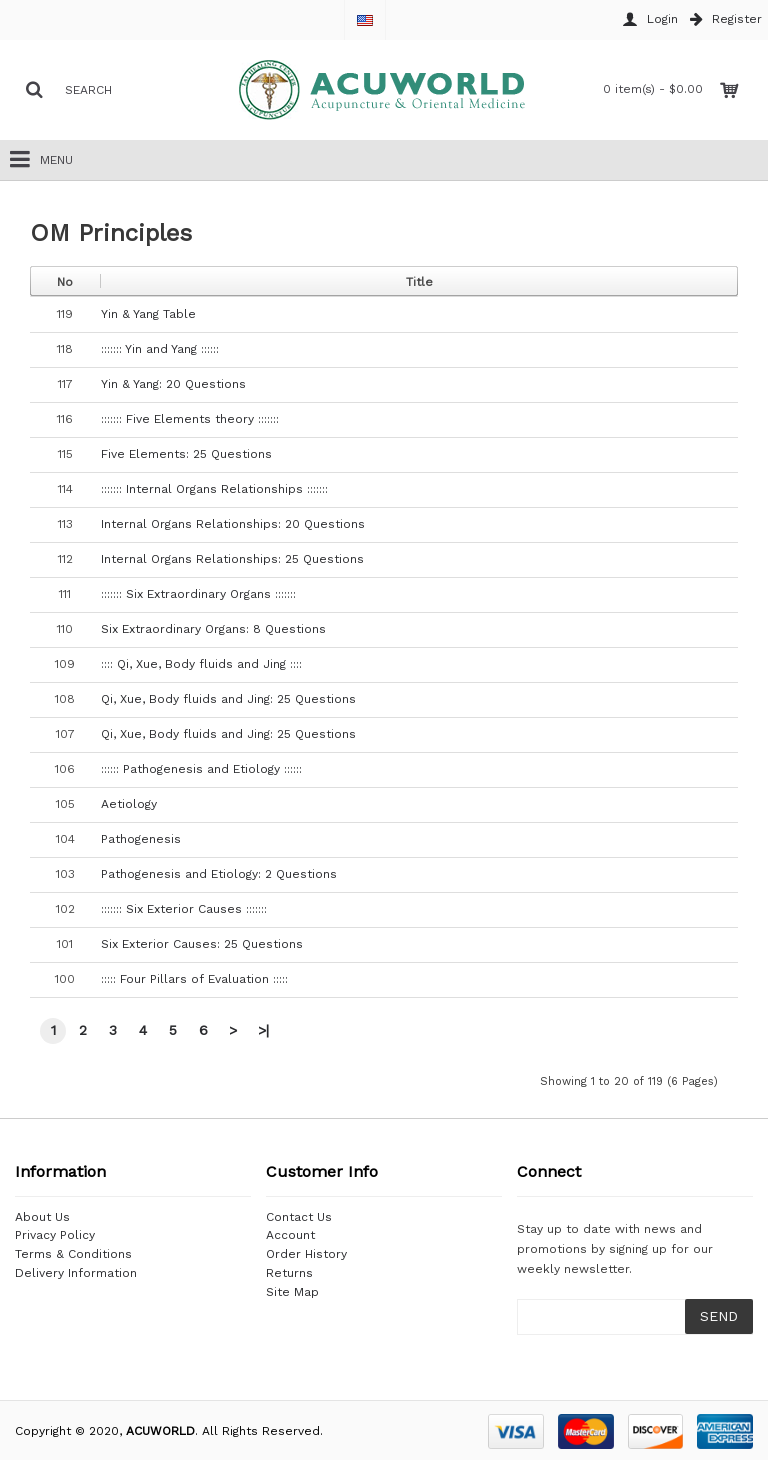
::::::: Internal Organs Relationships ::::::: (214, 489)
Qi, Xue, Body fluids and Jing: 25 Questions (228, 699)
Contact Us (299, 1217)
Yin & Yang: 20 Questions (173, 384)
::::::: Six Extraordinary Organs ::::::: (198, 594)
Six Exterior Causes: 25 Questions (202, 944)
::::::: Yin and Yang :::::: (160, 349)
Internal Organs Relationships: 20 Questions (233, 524)
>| (263, 1030)
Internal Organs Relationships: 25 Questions (232, 559)
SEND (719, 1316)
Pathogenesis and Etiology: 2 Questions (219, 874)
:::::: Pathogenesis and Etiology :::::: (201, 769)
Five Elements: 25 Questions (186, 454)
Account (290, 1235)
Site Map (292, 1292)
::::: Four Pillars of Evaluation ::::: (194, 979)
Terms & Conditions (73, 1254)
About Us (42, 1217)
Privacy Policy (55, 1235)
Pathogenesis (141, 839)
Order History (306, 1254)
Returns (289, 1273)
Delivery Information (76, 1273)
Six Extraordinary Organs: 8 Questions (213, 629)
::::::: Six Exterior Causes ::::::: (184, 909)
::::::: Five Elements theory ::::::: (190, 419)
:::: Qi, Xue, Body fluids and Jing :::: (201, 664)
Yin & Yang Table (148, 314)
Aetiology (129, 804)
